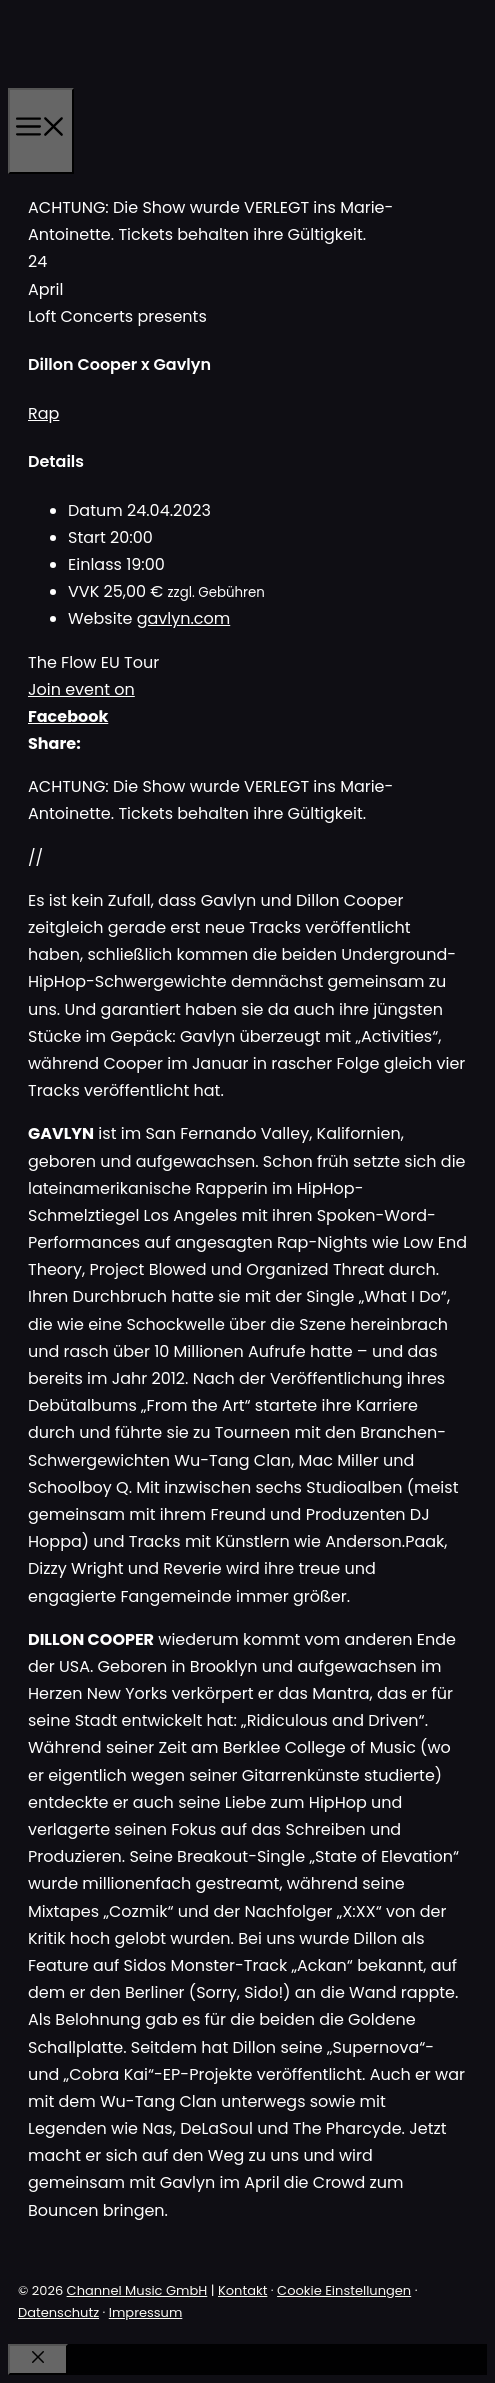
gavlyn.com (184, 618)
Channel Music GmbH (137, 2290)
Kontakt (242, 2290)
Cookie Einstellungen (344, 2290)
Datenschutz (58, 2312)
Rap (43, 413)
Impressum (146, 2312)
